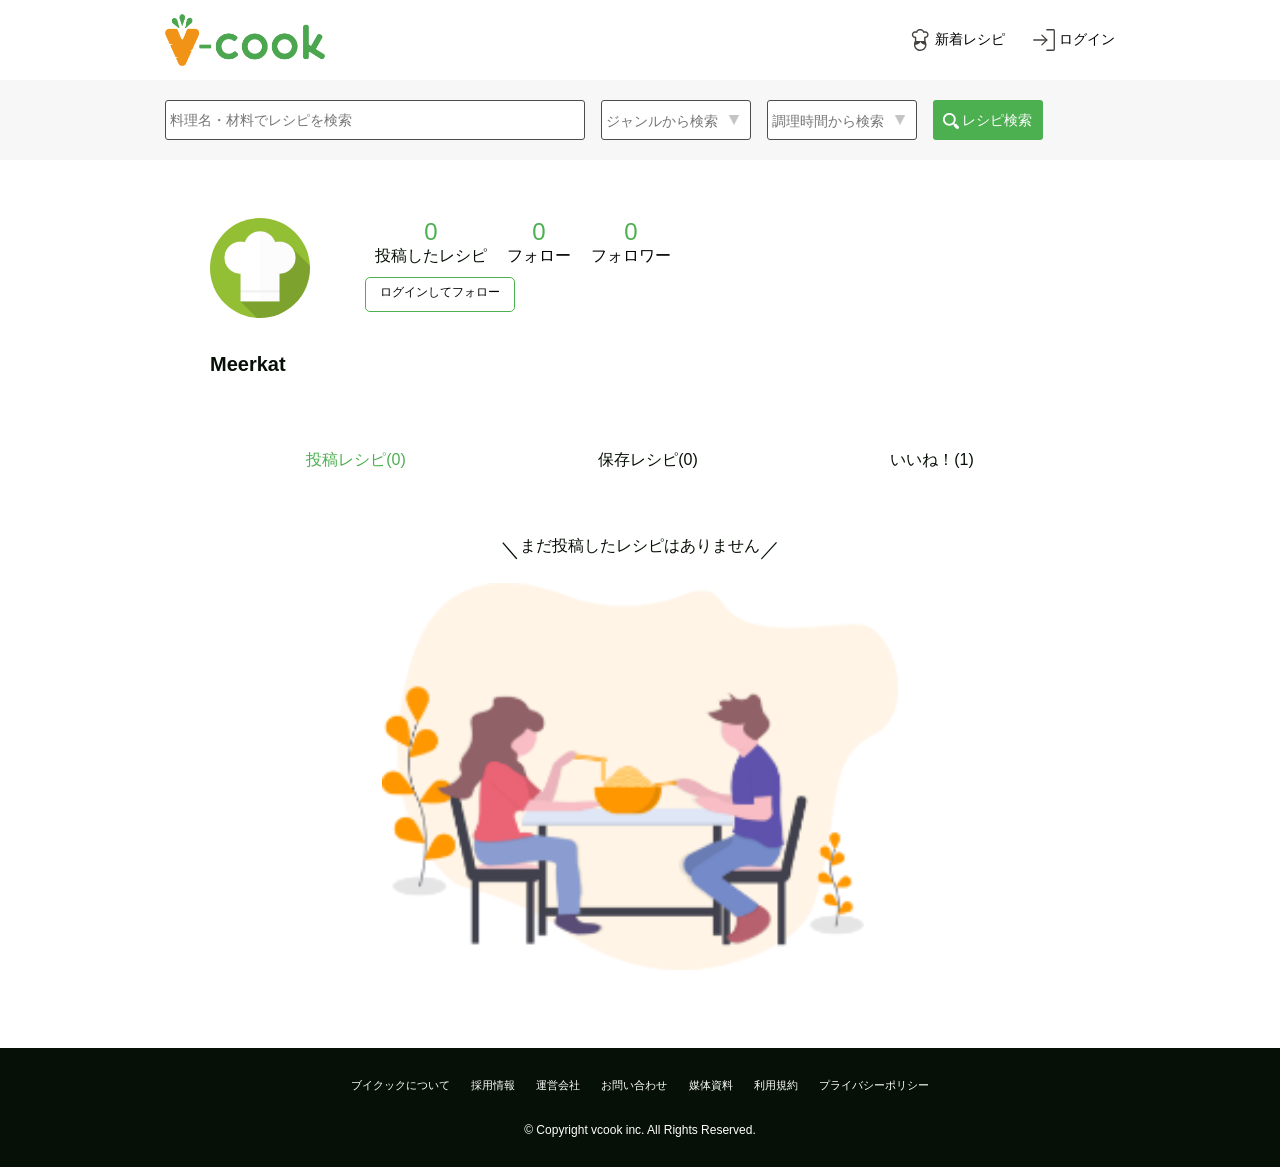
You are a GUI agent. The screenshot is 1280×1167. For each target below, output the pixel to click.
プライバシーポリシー (874, 1085)
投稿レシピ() (356, 459)
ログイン (1087, 39)
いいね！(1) (932, 459)
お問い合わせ (634, 1085)
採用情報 (493, 1085)
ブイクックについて (400, 1085)
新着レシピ (970, 39)
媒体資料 (711, 1085)
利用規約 (776, 1085)
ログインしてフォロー (440, 292)
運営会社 (558, 1085)
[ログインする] (1074, 40)
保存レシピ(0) (648, 459)
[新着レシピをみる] (957, 40)
